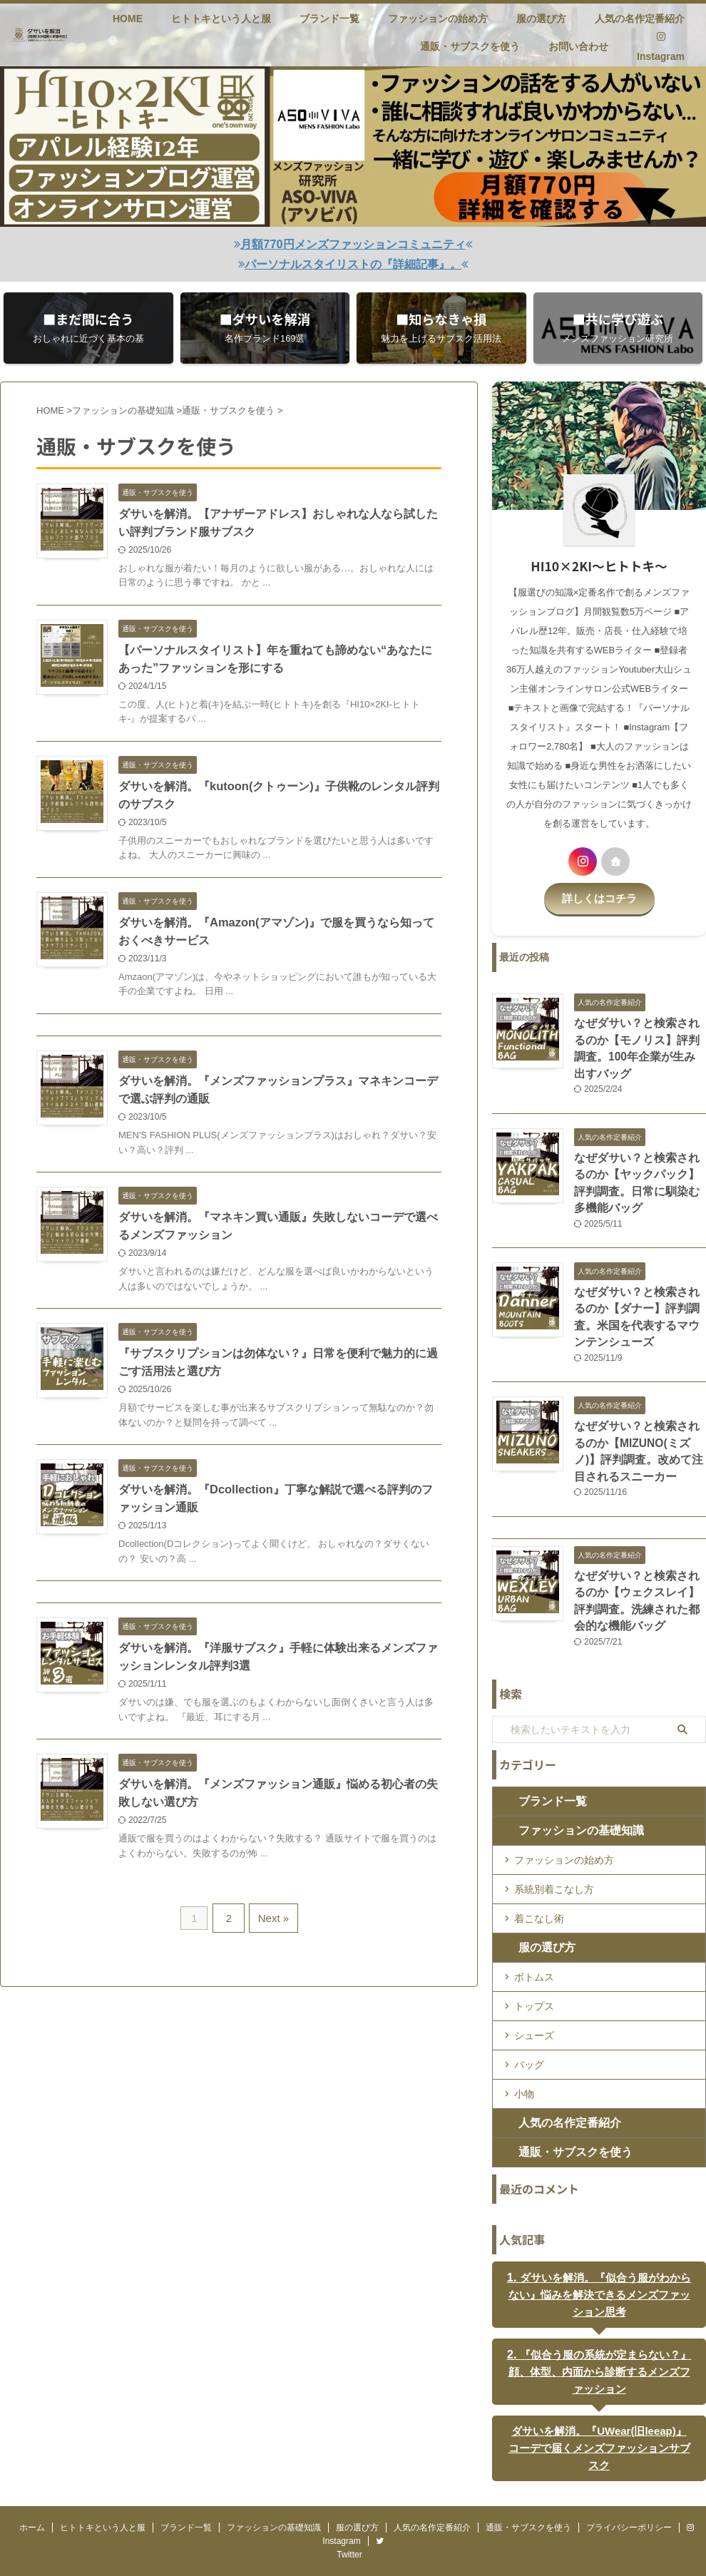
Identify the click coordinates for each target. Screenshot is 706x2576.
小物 (524, 2060)
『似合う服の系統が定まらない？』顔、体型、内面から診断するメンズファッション (599, 2337)
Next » (271, 1927)
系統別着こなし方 (554, 1855)
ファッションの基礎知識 (567, 1797)
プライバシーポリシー (629, 2478)
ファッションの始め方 (438, 18)
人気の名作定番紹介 (640, 18)
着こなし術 (539, 1885)
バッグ (529, 2031)
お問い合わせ (578, 46)
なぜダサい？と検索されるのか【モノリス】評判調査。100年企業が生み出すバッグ (639, 1036)
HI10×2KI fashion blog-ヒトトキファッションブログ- (353, 2536)
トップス (534, 1972)
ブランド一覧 (329, 18)
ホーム (32, 2478)
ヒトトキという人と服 (221, 18)
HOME (128, 18)
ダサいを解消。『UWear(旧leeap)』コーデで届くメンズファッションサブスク (598, 2405)
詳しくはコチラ (599, 896)
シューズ (534, 2002)
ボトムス (534, 1943)
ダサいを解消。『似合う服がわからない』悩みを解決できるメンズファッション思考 (599, 2261)
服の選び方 (541, 18)
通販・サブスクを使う (470, 46)
